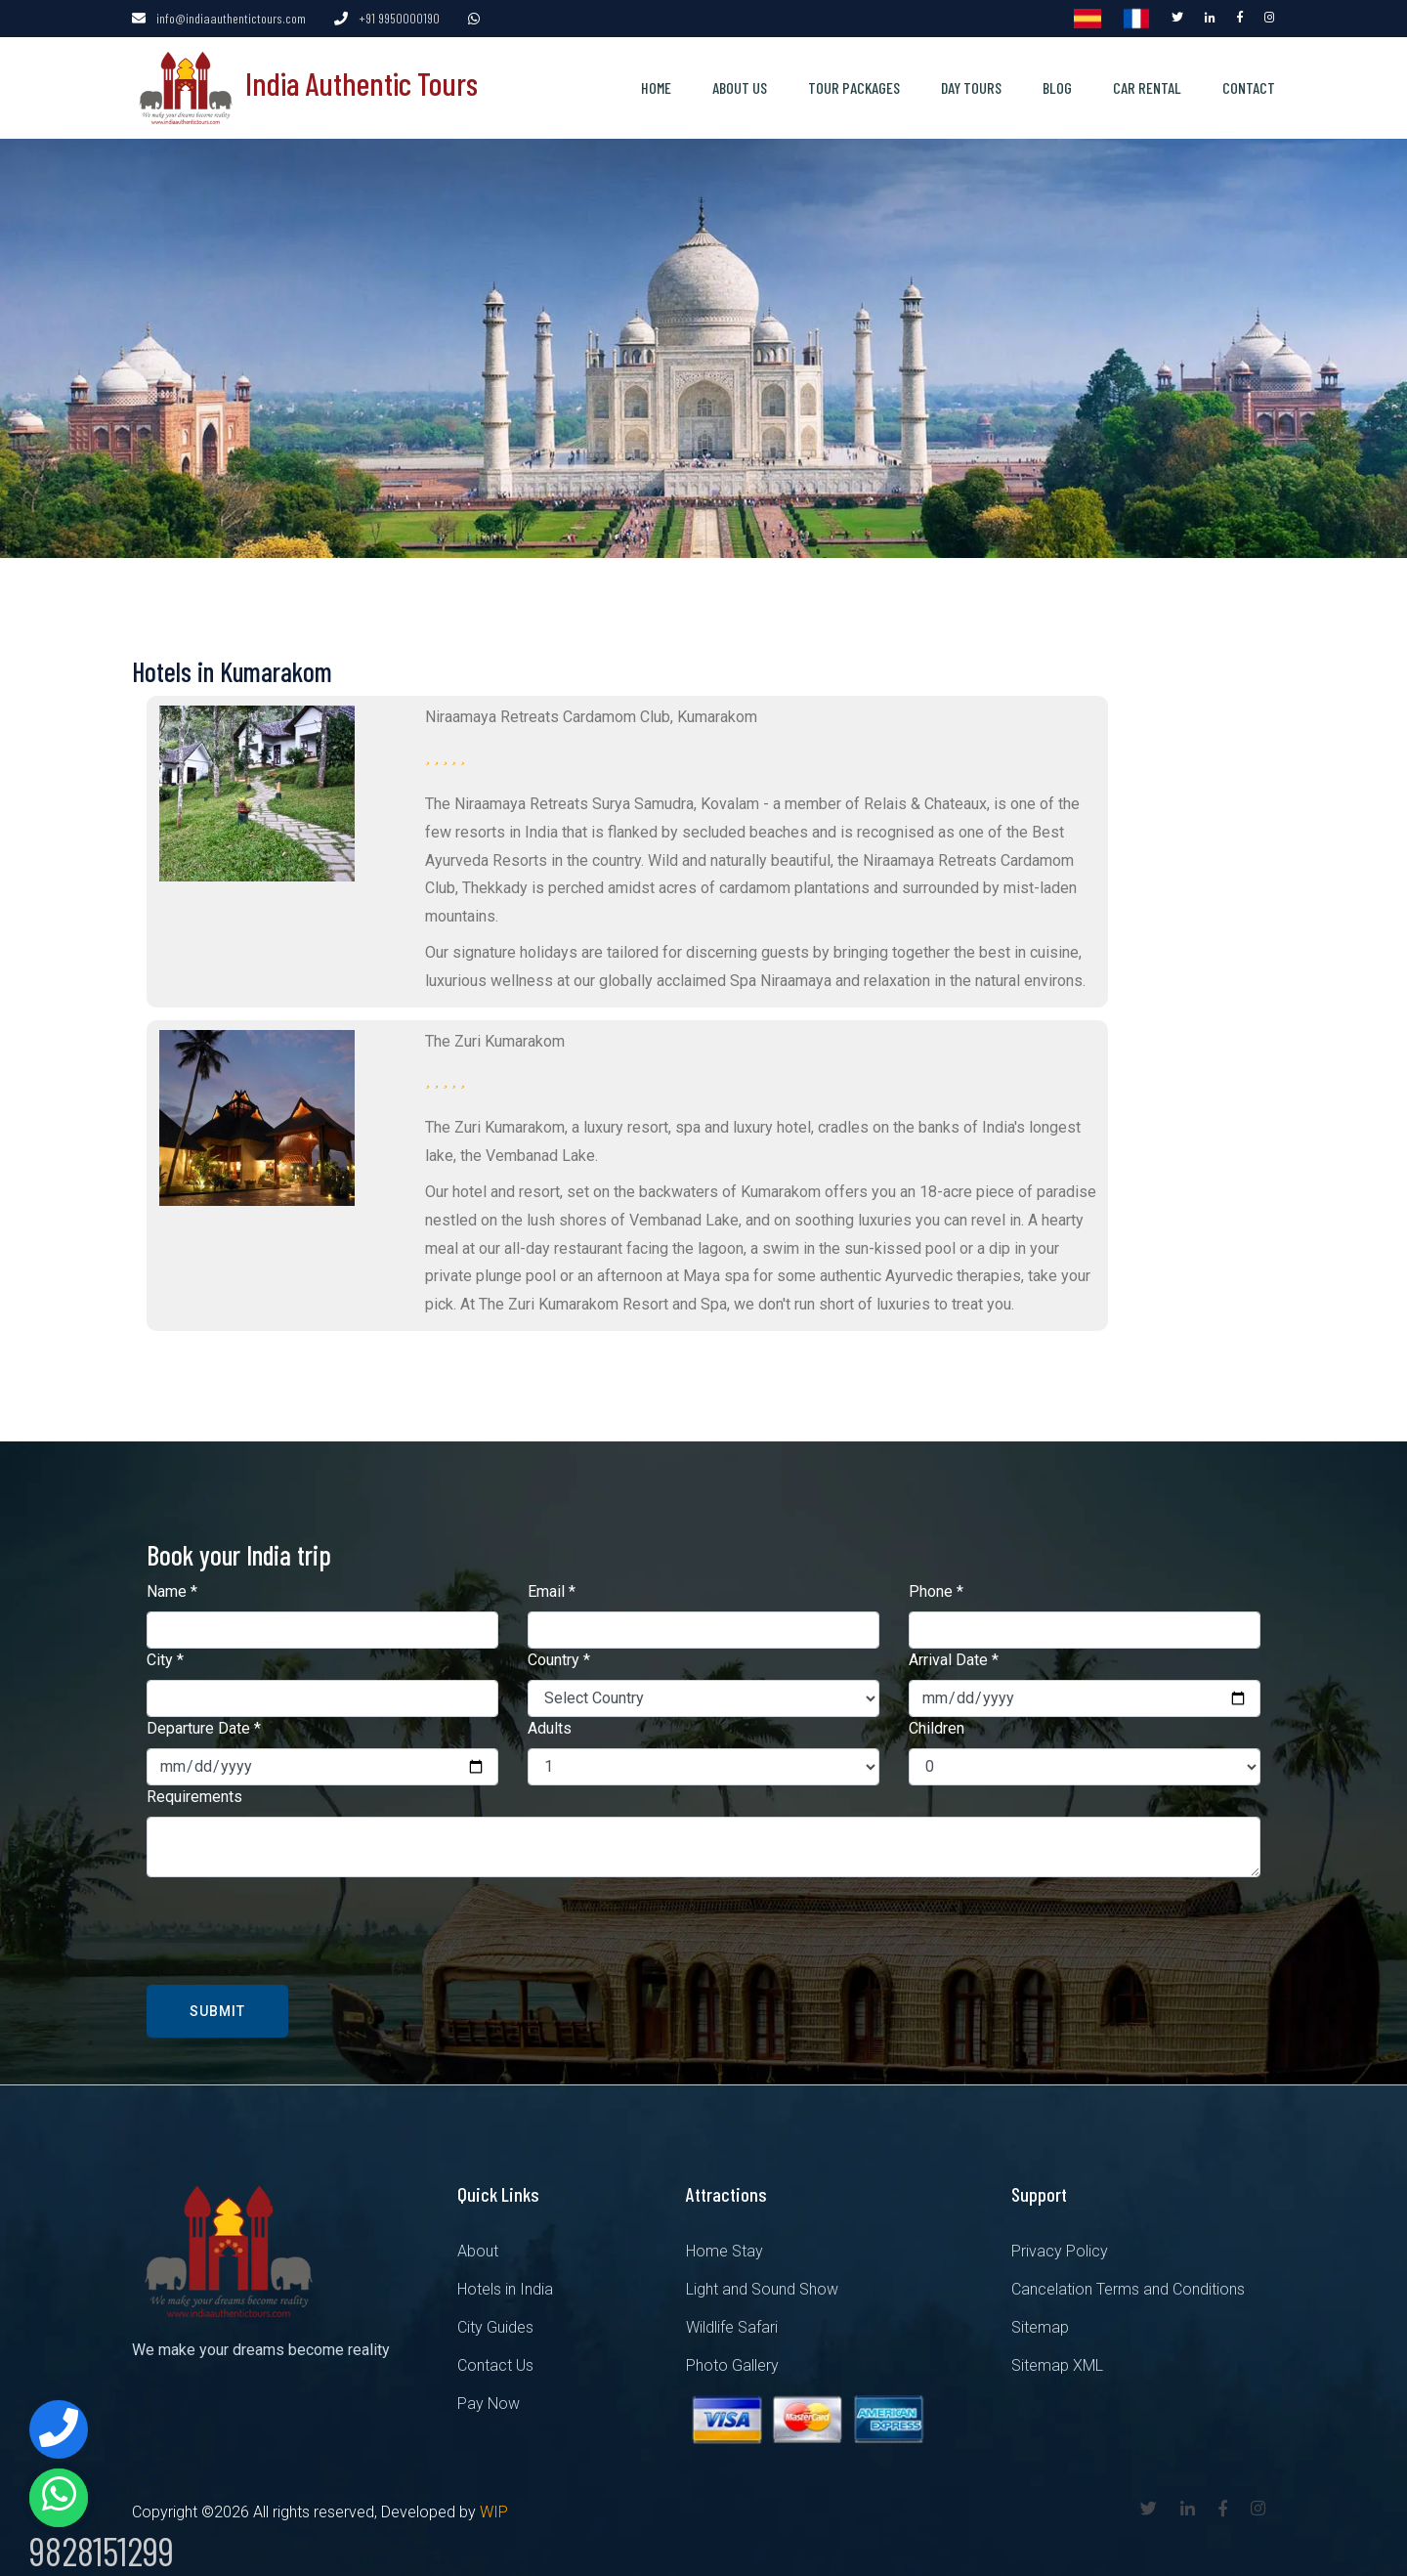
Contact (1248, 86)
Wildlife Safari (732, 2326)
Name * (172, 1590)
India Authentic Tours (305, 82)
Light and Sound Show (762, 2288)
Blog (1057, 86)
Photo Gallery (732, 2364)
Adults (550, 1727)
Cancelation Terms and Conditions (1128, 2288)
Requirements (194, 1795)
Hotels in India (505, 2288)
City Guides (495, 2326)
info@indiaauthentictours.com (231, 18)
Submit (217, 2010)
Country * (559, 1659)
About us (739, 86)
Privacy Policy (1059, 2250)
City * (165, 1659)
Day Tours (971, 86)
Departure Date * (204, 1727)
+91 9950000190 (399, 18)
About (477, 2250)
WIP (494, 2511)
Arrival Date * (954, 1659)
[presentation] (295, 1930)
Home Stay (724, 2250)
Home (656, 86)
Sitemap (1040, 2326)
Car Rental (1147, 86)
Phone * (936, 1590)
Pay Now (488, 2402)
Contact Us (495, 2364)
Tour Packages (854, 86)
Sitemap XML (1057, 2364)
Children (936, 1727)
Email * (552, 1590)
